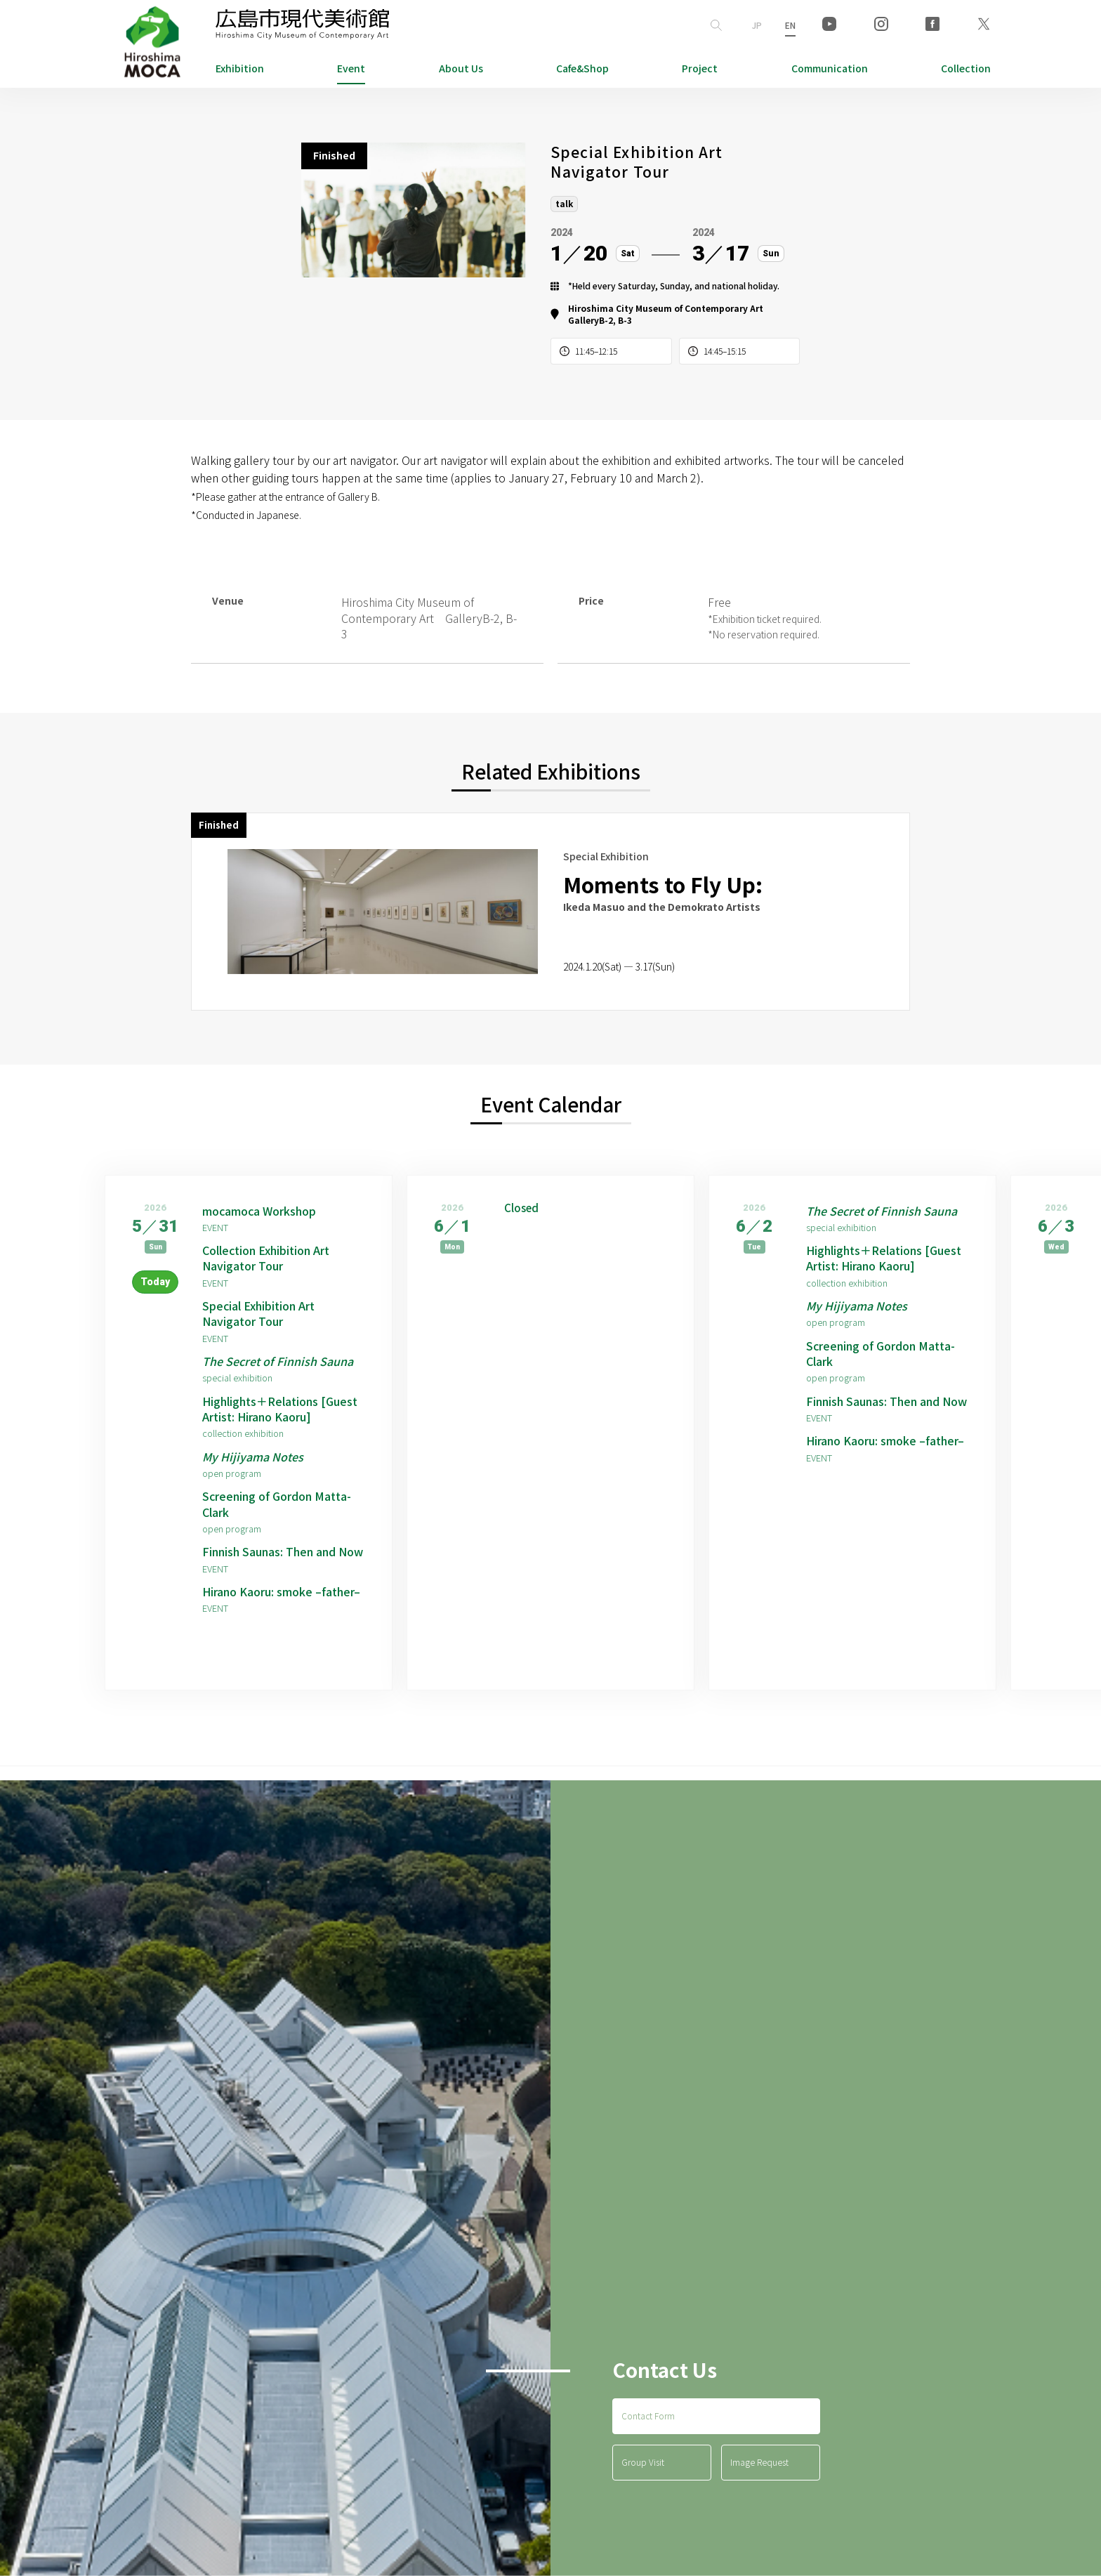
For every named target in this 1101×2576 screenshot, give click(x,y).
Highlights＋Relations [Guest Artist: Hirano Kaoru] (279, 1409)
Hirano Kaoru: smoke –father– (281, 1591)
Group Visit (642, 2462)
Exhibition (240, 68)
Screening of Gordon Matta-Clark (276, 1504)
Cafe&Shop (582, 68)
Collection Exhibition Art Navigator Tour (265, 1258)
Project (700, 68)
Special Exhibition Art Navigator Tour (258, 1313)
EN (790, 25)
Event (351, 68)
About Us (461, 68)
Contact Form (648, 2415)
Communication (829, 68)
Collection (966, 68)
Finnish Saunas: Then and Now (282, 1551)
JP (757, 25)
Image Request (759, 2462)
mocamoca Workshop (259, 1210)
